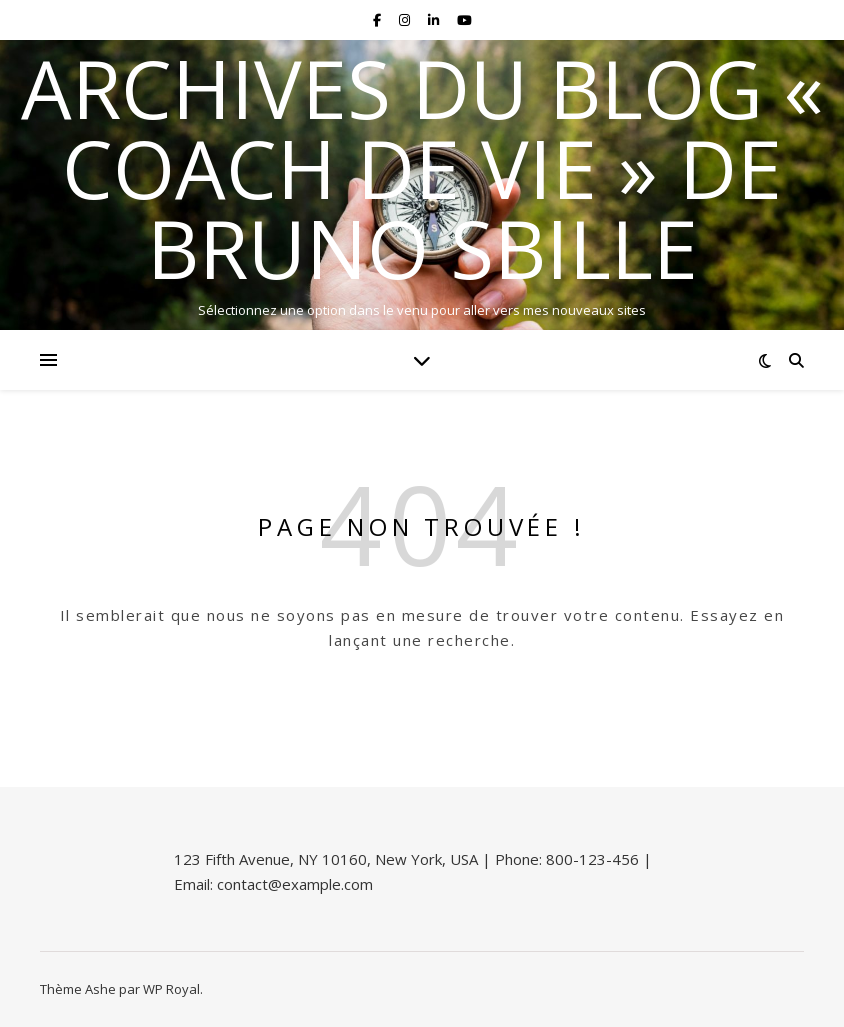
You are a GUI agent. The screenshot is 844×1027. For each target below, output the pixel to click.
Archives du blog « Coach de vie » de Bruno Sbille (422, 168)
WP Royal (171, 989)
